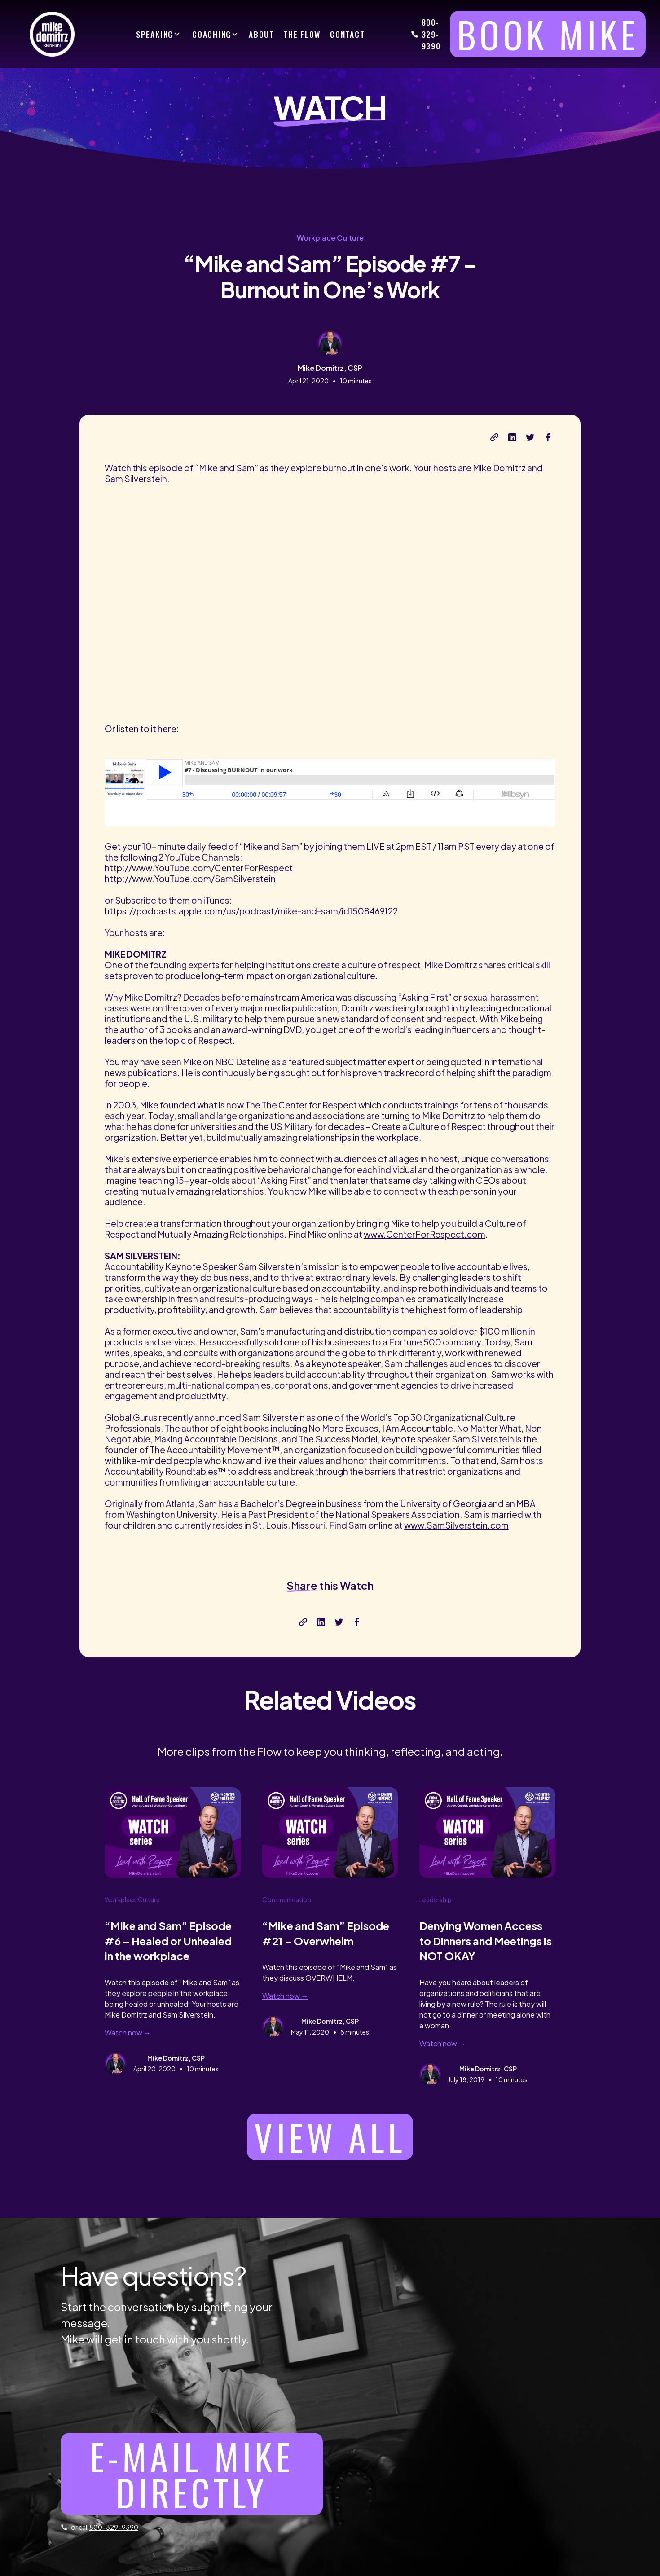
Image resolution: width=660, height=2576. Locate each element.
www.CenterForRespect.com (424, 1234)
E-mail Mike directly (191, 2474)
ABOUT (261, 34)
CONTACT (347, 34)
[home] (48, 34)
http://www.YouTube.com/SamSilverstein (190, 878)
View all (330, 2137)
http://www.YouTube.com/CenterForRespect (199, 867)
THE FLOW (302, 34)
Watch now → (128, 2032)
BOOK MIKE (547, 34)
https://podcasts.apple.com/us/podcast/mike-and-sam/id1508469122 (251, 911)
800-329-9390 (431, 34)
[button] (158, 34)
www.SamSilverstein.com (456, 1525)
